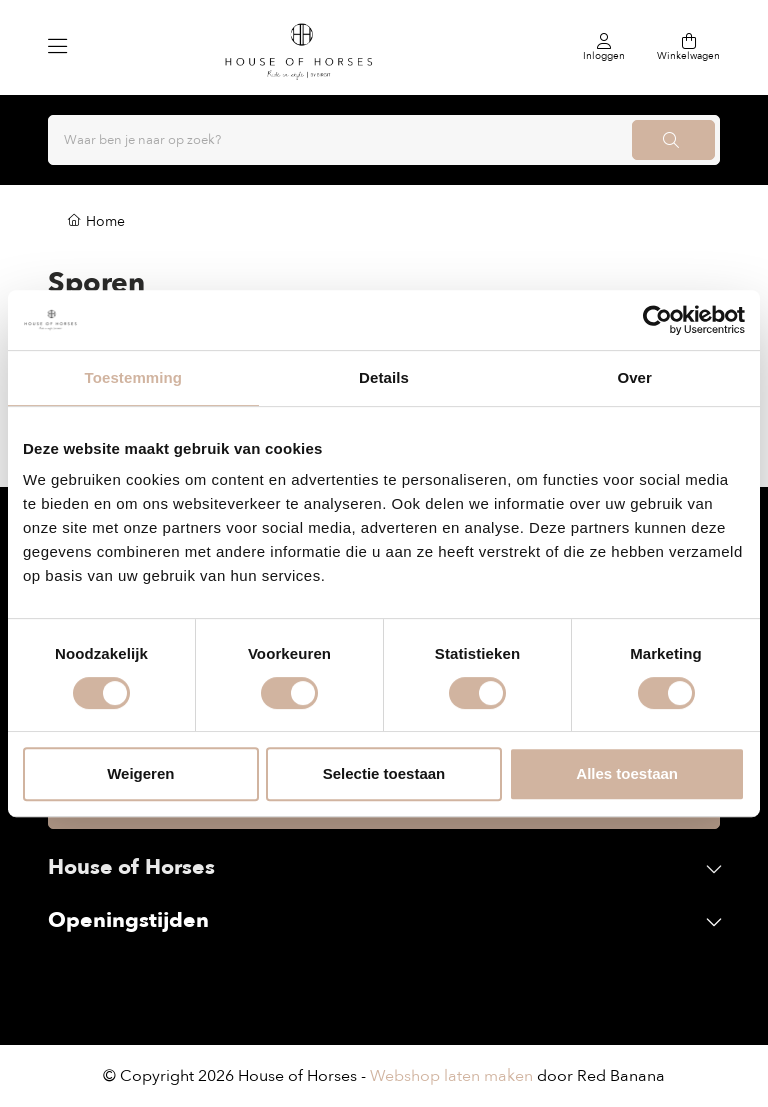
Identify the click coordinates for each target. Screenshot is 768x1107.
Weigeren (140, 773)
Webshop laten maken (451, 1076)
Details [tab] (384, 377)
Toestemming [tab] (134, 377)
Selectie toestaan (384, 773)
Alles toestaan (627, 773)
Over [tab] (634, 377)
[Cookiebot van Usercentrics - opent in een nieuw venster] (657, 320)
